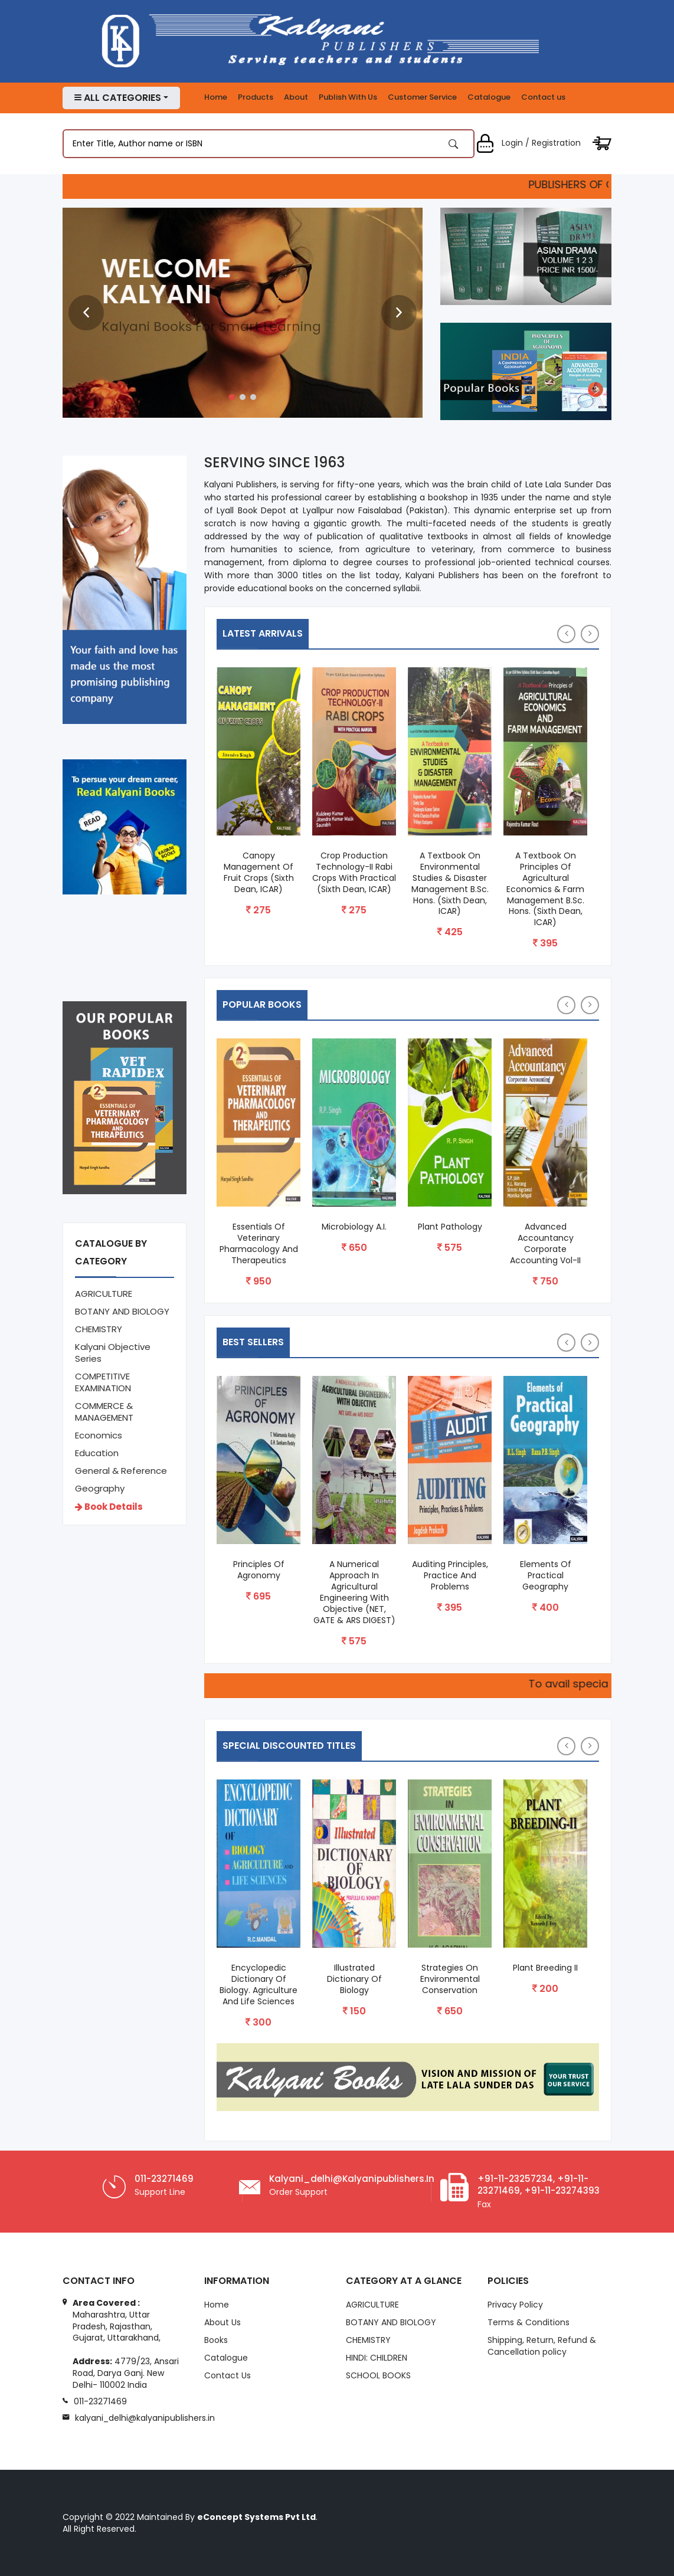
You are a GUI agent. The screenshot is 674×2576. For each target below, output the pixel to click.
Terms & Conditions (528, 2323)
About (296, 97)
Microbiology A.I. (354, 1227)
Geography (100, 1488)
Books (216, 2341)
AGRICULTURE (103, 1293)
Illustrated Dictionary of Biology (354, 1979)
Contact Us (227, 2376)
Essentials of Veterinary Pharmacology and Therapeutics (259, 1243)
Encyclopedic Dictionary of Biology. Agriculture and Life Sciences (258, 1984)
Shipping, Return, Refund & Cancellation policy (541, 2347)
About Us (222, 2323)
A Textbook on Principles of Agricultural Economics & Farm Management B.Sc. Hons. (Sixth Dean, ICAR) (545, 889)
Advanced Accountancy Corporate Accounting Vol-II (545, 1243)
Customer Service (422, 97)
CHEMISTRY (98, 1329)
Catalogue (489, 97)
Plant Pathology (450, 1227)
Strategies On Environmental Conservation (450, 1979)
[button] (232, 397)
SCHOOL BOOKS (378, 2376)
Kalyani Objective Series (112, 1353)
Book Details (109, 1506)
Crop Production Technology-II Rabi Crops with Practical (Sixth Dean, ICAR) (354, 872)
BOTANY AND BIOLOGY (122, 1311)
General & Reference (121, 1470)
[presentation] (86, 312)
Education (97, 1453)
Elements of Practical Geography (545, 1575)
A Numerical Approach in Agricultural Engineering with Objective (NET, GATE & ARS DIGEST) (354, 1592)
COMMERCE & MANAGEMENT (104, 1412)
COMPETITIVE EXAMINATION (103, 1382)
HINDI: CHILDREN (376, 2358)
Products (255, 97)
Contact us (543, 97)
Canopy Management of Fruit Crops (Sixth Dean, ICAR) (259, 872)
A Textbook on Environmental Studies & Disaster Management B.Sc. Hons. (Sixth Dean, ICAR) (450, 883)
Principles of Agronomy (258, 1570)
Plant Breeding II (545, 1968)
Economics (98, 1435)
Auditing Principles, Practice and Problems (450, 1575)
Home (215, 97)
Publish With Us (348, 97)
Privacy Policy (515, 2306)
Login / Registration (528, 143)
